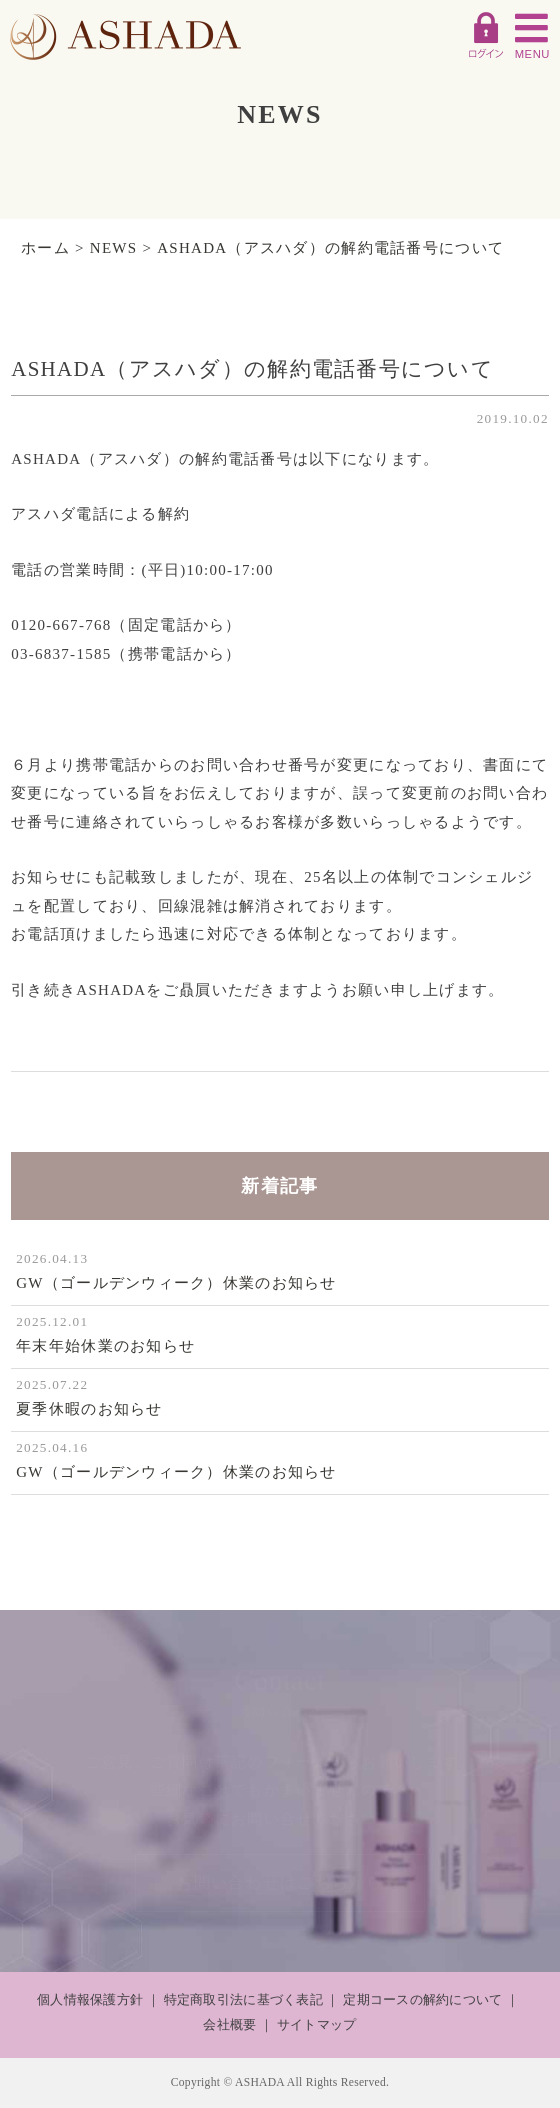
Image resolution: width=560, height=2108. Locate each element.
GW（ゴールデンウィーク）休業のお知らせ (176, 1283)
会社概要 (229, 2024)
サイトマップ (317, 2024)
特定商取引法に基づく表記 (243, 1999)
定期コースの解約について (422, 1999)
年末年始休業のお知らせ (105, 1346)
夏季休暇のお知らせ (89, 1409)
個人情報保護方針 (90, 1999)
